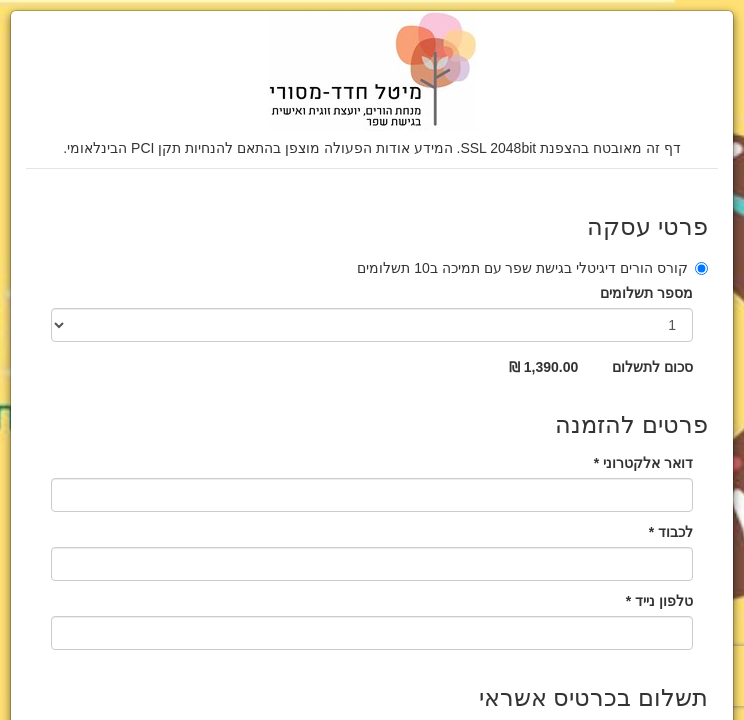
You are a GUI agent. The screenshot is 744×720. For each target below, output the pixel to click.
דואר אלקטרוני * (643, 463)
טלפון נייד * (659, 601)
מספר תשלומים (646, 293)
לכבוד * (671, 532)
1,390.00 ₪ (543, 367)
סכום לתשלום (652, 367)
